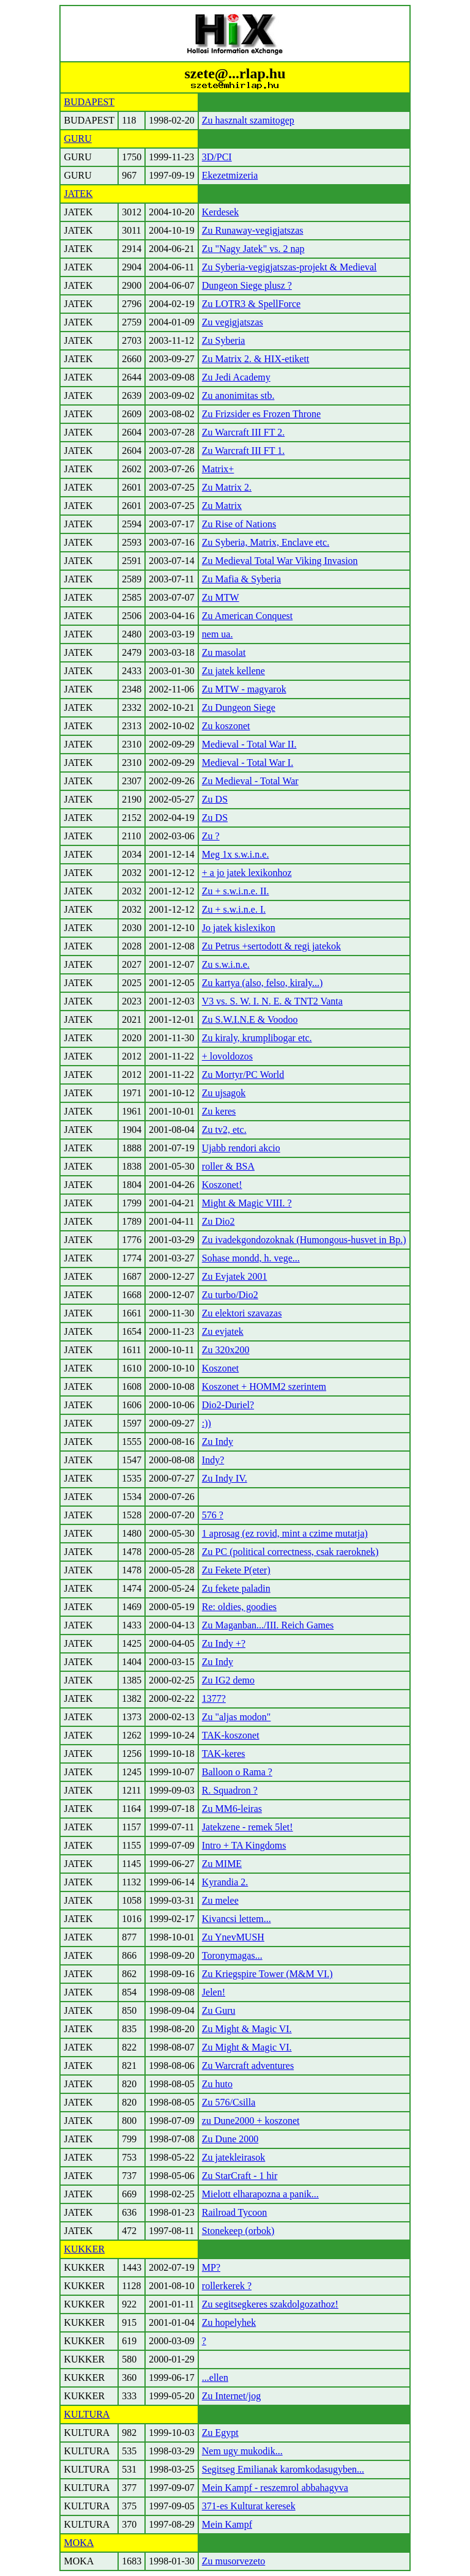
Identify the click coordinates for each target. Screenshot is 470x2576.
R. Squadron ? (230, 1790)
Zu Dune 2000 (230, 2139)
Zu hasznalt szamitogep (248, 120)
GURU (77, 138)
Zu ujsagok (224, 1093)
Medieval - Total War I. (247, 762)
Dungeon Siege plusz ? (247, 285)
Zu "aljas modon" (236, 1717)
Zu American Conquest (247, 616)
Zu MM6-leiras (232, 1808)
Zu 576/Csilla (229, 2102)
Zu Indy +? (223, 1643)
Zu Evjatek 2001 (234, 1276)
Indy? (213, 1460)
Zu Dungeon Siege (238, 707)
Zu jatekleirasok (234, 2157)
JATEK (78, 193)
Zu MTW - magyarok (244, 689)
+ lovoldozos (227, 1056)
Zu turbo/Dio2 (230, 1295)
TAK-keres (223, 1753)
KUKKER (84, 2249)
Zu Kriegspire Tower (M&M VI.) (267, 1974)
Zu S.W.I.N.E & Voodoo (250, 1019)
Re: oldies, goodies (239, 1607)
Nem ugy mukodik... (242, 2451)
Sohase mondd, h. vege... (251, 1258)
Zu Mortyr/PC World (243, 1074)
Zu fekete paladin (236, 1588)
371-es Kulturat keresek (249, 2506)
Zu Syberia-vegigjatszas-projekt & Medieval (289, 267)
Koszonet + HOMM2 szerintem (264, 1386)
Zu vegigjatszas (232, 322)
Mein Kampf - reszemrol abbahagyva (275, 2487)
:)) (206, 1423)
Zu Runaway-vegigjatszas (253, 230)
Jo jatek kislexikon (238, 927)
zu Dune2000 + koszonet (251, 2120)
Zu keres (219, 1111)
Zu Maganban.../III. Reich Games (268, 1625)
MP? (211, 2267)
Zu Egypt (220, 2432)
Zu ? (211, 836)
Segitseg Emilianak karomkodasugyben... (283, 2469)
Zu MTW (220, 597)
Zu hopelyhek (229, 2322)
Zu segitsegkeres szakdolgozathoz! (270, 2304)
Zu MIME (222, 1863)
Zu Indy (217, 1441)
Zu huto (217, 2084)
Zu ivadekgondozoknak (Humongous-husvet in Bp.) (304, 1239)
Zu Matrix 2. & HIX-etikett (256, 359)
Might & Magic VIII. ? (247, 1203)
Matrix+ (218, 469)
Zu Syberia (223, 340)
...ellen (215, 2377)
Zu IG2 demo (228, 1680)
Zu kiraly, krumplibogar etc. (257, 1038)
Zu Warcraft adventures (248, 2065)
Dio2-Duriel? (228, 1405)
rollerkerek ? (227, 2286)
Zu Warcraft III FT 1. (243, 450)
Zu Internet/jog (231, 2396)
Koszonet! (222, 1184)
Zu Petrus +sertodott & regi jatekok (271, 946)
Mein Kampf (227, 2524)
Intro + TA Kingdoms (244, 1845)
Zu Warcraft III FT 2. (243, 432)
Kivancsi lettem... (236, 1918)
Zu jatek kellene (233, 671)
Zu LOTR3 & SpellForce (251, 304)
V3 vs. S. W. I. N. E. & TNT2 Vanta (272, 1001)
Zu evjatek (223, 1331)
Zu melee (220, 1900)
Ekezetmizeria (230, 175)
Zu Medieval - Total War (250, 781)
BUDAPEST (89, 102)
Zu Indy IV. (224, 1478)
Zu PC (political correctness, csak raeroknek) (290, 1551)
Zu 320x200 (226, 1350)
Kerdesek (220, 212)
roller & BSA (228, 1166)
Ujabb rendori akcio (241, 1148)
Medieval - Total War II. (249, 744)
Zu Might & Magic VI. (247, 2029)
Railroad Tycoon (234, 2212)
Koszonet (220, 1368)
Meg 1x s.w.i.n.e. (235, 854)
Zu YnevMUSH (233, 1937)
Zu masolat (224, 652)
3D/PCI (217, 157)
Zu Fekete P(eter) (236, 1570)
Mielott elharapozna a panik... (260, 2194)
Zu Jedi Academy (236, 377)
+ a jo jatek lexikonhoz (247, 872)
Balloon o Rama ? (237, 1772)
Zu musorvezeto (234, 2561)
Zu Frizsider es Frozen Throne (261, 414)
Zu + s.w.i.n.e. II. (235, 891)
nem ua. (217, 634)
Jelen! (213, 1992)
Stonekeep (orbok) (238, 2230)
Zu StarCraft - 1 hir (240, 2175)
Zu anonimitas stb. (238, 395)
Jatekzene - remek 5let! (247, 1827)
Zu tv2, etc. (224, 1129)
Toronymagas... (232, 1955)
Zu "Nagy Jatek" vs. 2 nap (253, 248)
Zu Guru (219, 2010)
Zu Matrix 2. (227, 487)
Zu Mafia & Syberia (241, 579)
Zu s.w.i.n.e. (226, 964)
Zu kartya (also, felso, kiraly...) (262, 983)
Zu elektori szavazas (242, 1313)
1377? (214, 1698)
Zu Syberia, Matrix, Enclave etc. (265, 542)
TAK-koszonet (230, 1735)
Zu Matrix (222, 505)
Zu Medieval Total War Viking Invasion (280, 560)
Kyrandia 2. (225, 1882)
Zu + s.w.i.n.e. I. (234, 909)
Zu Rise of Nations (239, 524)
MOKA (79, 2542)
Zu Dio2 (218, 1221)
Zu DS (215, 799)
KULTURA (87, 2414)
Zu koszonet (226, 726)
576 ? (212, 1515)
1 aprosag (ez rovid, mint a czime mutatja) (285, 1533)
